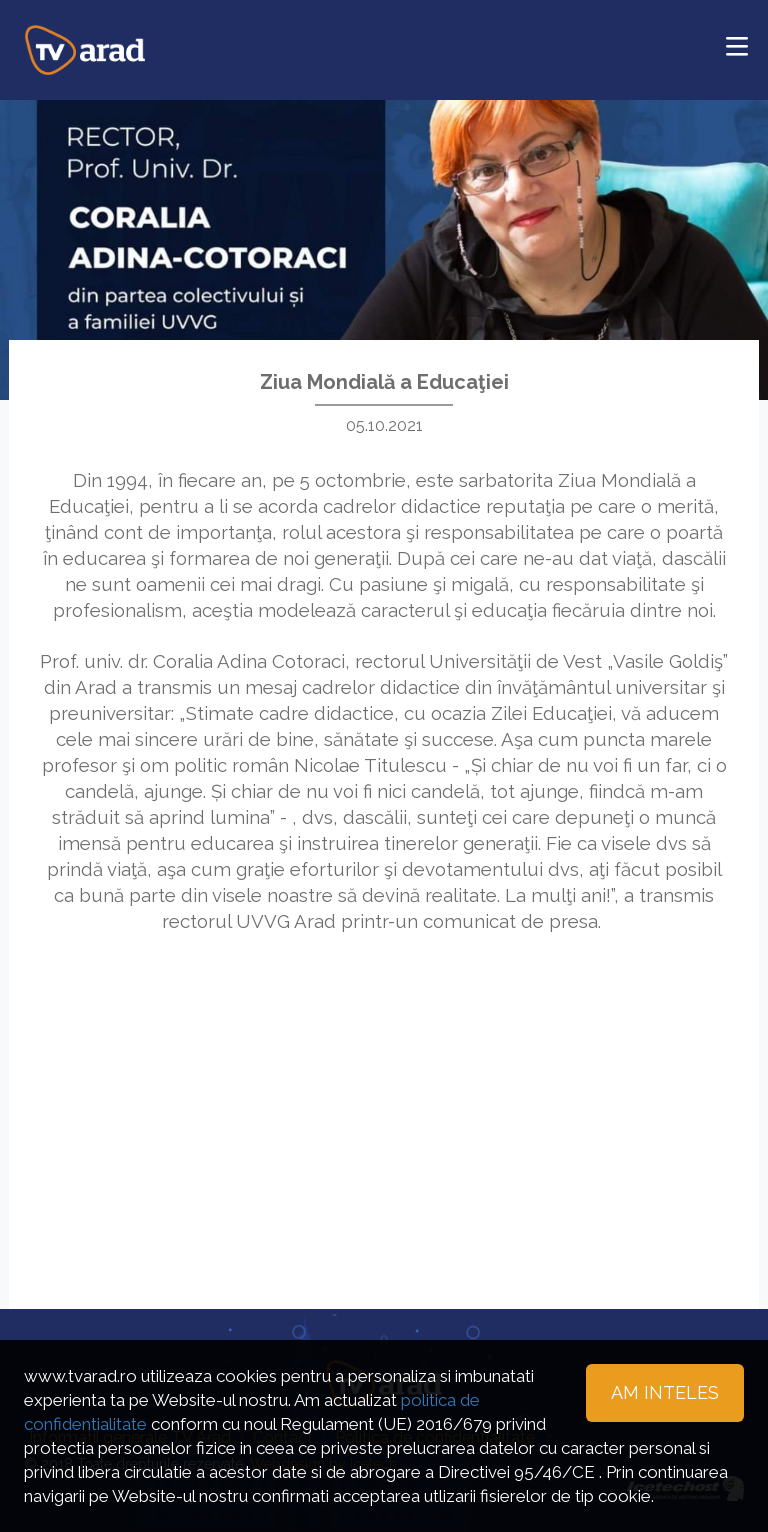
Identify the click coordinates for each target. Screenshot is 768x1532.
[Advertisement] (384, 1095)
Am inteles (665, 1392)
